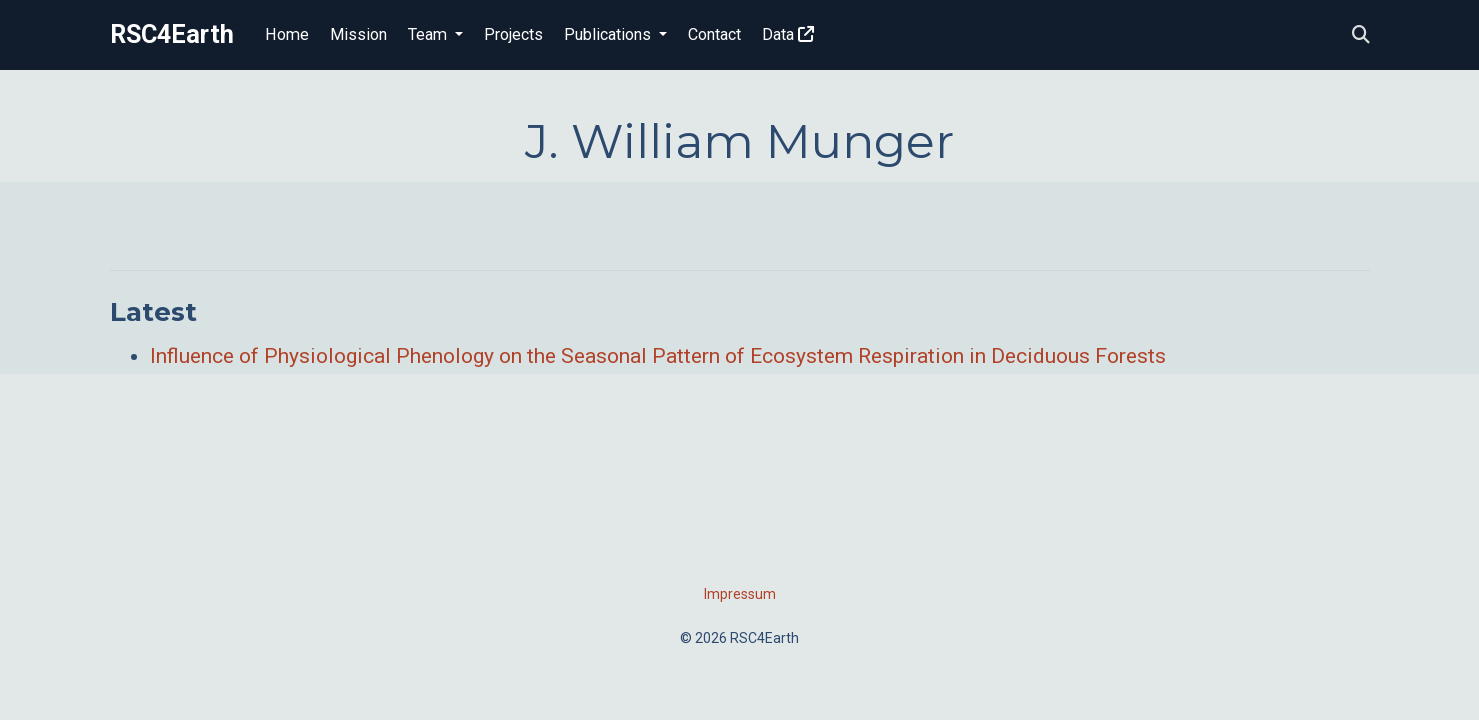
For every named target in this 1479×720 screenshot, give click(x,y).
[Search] (1361, 35)
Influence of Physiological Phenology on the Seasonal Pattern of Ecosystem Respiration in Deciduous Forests (658, 356)
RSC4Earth (172, 34)
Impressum (740, 594)
